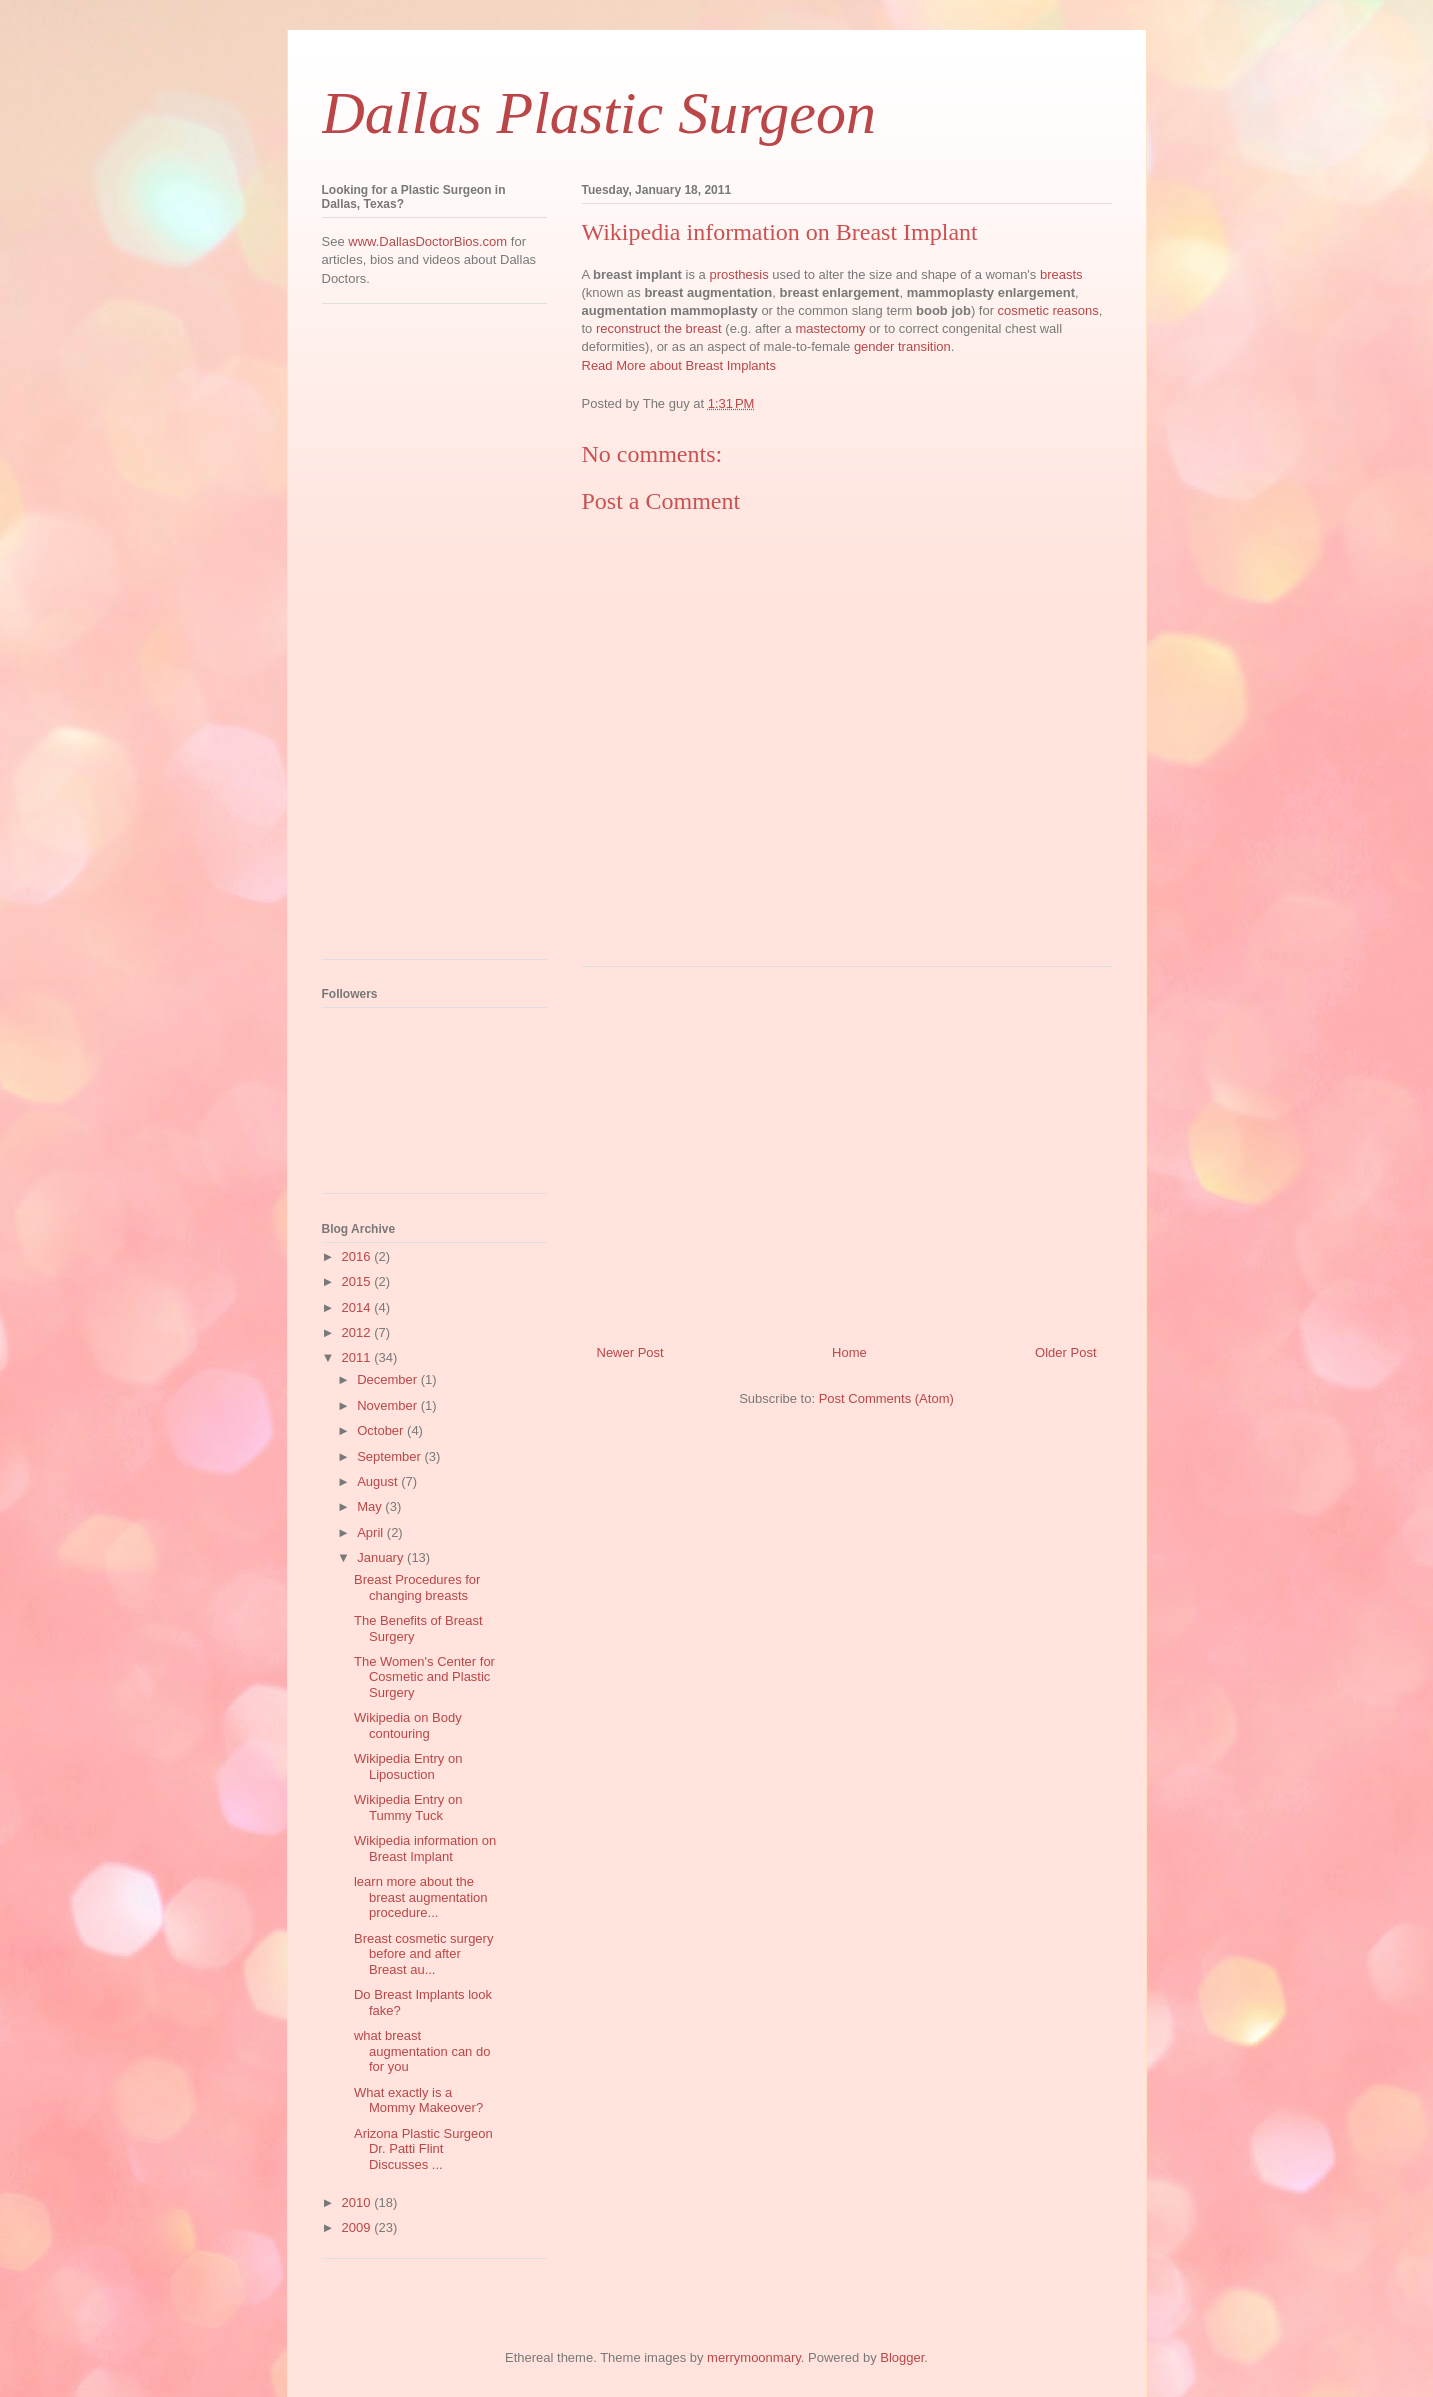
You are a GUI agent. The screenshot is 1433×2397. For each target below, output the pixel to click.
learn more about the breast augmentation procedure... (421, 1897)
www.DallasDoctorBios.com (427, 241)
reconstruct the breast (659, 328)
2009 (358, 2227)
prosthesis (738, 274)
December (389, 1379)
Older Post (1065, 1352)
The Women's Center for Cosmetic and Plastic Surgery (424, 1677)
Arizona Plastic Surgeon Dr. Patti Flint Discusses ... (423, 2149)
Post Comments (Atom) (886, 1398)
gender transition (902, 346)
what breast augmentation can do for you (422, 2051)
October (382, 1430)
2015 (358, 1281)
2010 (358, 2202)
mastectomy (830, 328)
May (371, 1506)
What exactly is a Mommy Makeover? (418, 2100)
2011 (358, 1357)
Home (849, 1352)
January (382, 1557)
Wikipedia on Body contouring (408, 1725)
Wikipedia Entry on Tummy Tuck (408, 1807)
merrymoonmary (754, 2357)
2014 (358, 1307)
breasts (1061, 274)
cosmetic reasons (1048, 310)
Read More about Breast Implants (679, 365)
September (390, 1456)
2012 (358, 1332)
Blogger (902, 2357)
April (372, 1532)
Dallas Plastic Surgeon (599, 113)
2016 (358, 1256)
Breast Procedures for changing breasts (417, 1587)
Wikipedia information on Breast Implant (425, 1848)
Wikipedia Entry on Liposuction (408, 1766)
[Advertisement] (847, 1148)
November (389, 1405)
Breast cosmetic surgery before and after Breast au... (423, 1954)
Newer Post (630, 1352)
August (379, 1481)
